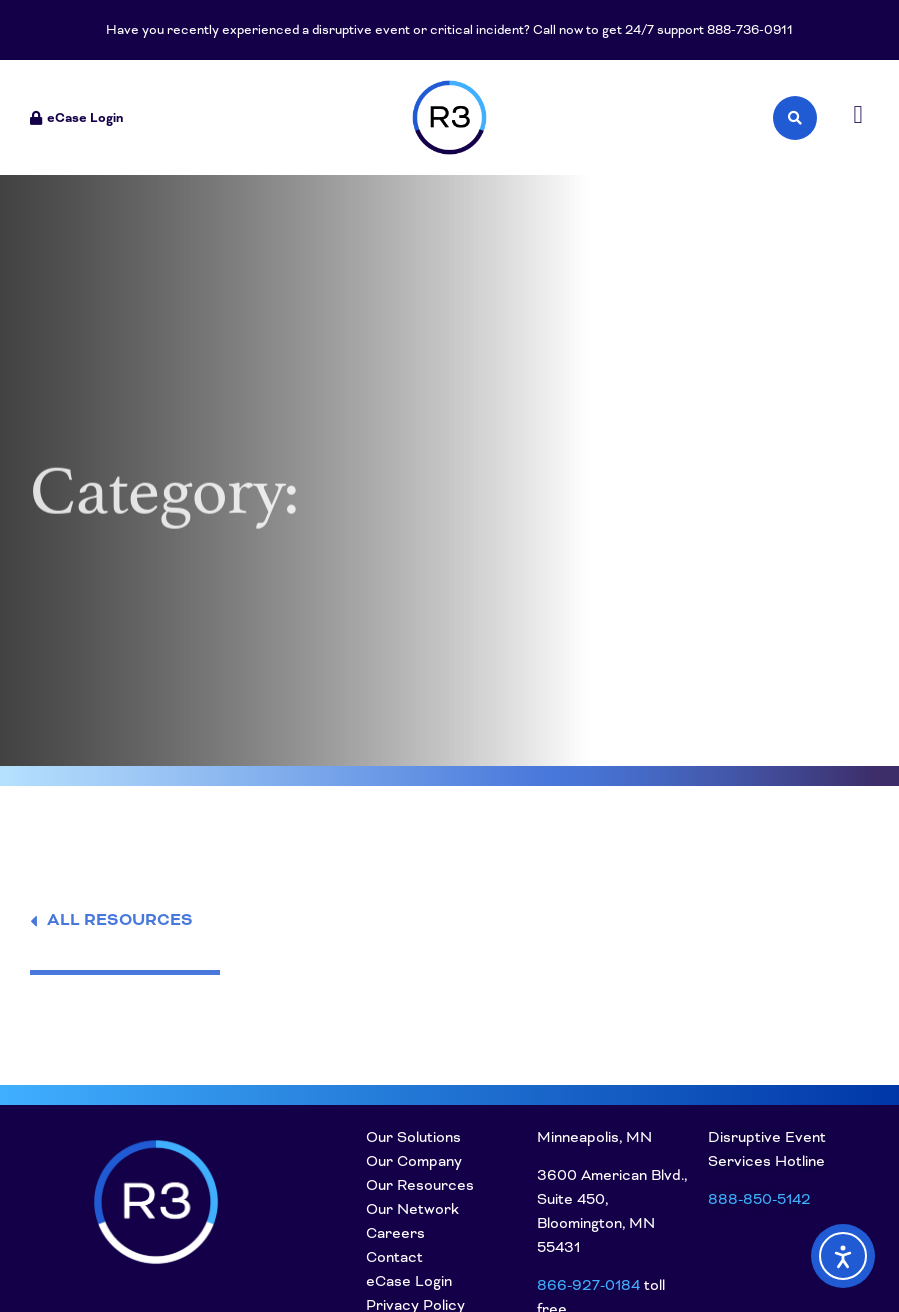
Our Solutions (413, 1137)
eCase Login (409, 1281)
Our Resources (420, 1185)
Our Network (412, 1209)
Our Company (414, 1161)
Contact (394, 1257)
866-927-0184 (588, 1285)
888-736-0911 (750, 30)
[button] (858, 115)
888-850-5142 (759, 1199)
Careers (395, 1233)
